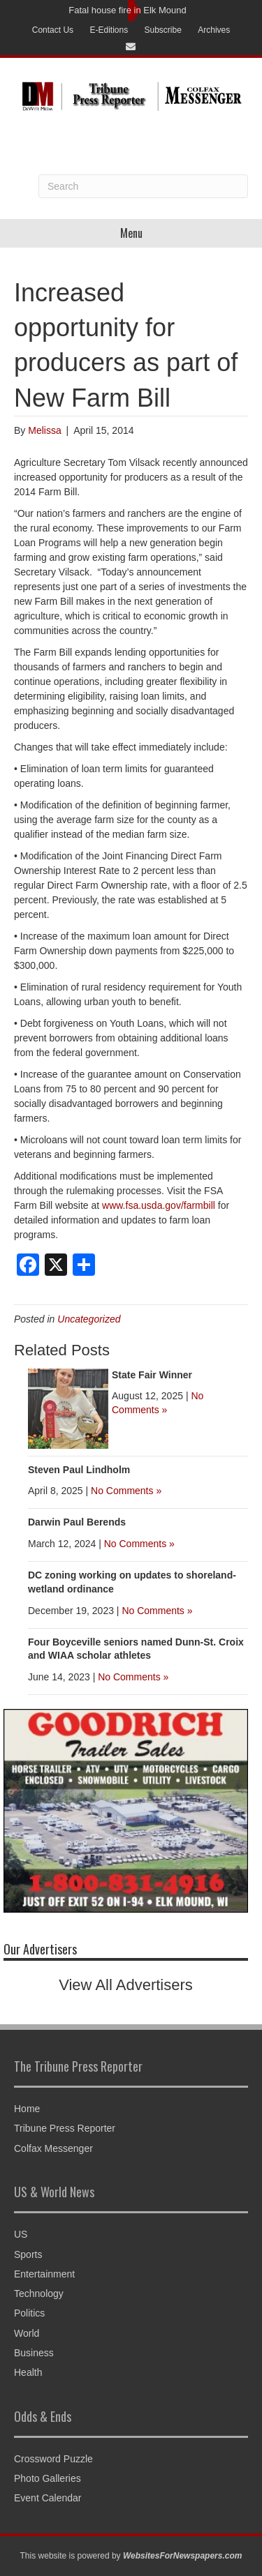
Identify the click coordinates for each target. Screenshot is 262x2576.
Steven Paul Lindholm (79, 1469)
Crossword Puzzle (53, 2458)
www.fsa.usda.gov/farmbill (158, 1205)
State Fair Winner (152, 1374)
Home (27, 2108)
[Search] (143, 186)
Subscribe (163, 30)
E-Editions (108, 30)
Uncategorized (88, 1319)
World (26, 2333)
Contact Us (52, 30)
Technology (39, 2293)
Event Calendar (48, 2497)
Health (28, 2372)
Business (34, 2352)
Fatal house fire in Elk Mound (127, 10)
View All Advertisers (126, 1985)
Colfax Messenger (53, 2148)
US (20, 2234)
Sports (28, 2254)
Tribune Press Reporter (64, 2128)
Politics (29, 2313)
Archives (214, 30)
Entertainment (44, 2274)
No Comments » (126, 1490)
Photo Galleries (47, 2478)
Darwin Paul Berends (77, 1522)
